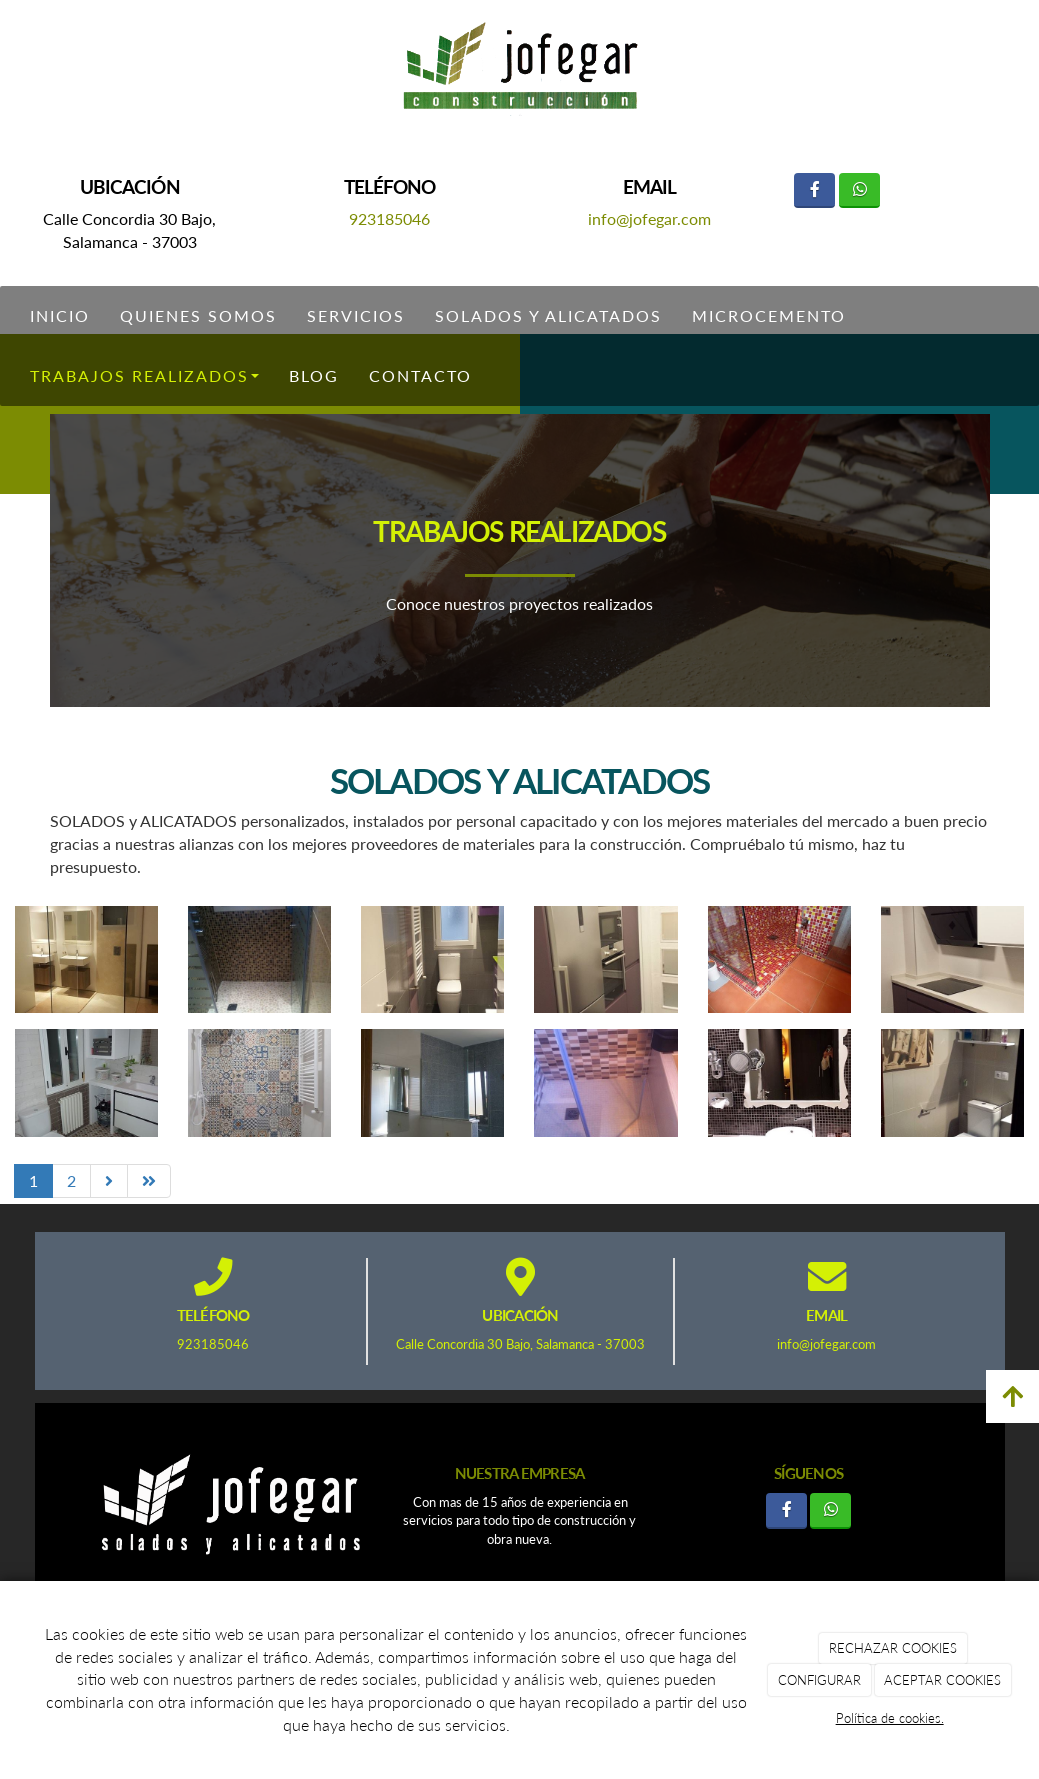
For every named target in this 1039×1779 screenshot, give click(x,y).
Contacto (420, 375)
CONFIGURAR (819, 1680)
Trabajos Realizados (144, 375)
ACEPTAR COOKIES (942, 1680)
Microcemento (769, 315)
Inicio (60, 315)
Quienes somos (198, 315)
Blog (314, 375)
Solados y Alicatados (548, 315)
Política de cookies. (890, 1718)
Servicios (356, 315)
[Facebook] (814, 190)
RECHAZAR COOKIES (893, 1648)
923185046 (389, 218)
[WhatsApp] (859, 190)
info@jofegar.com (649, 218)
